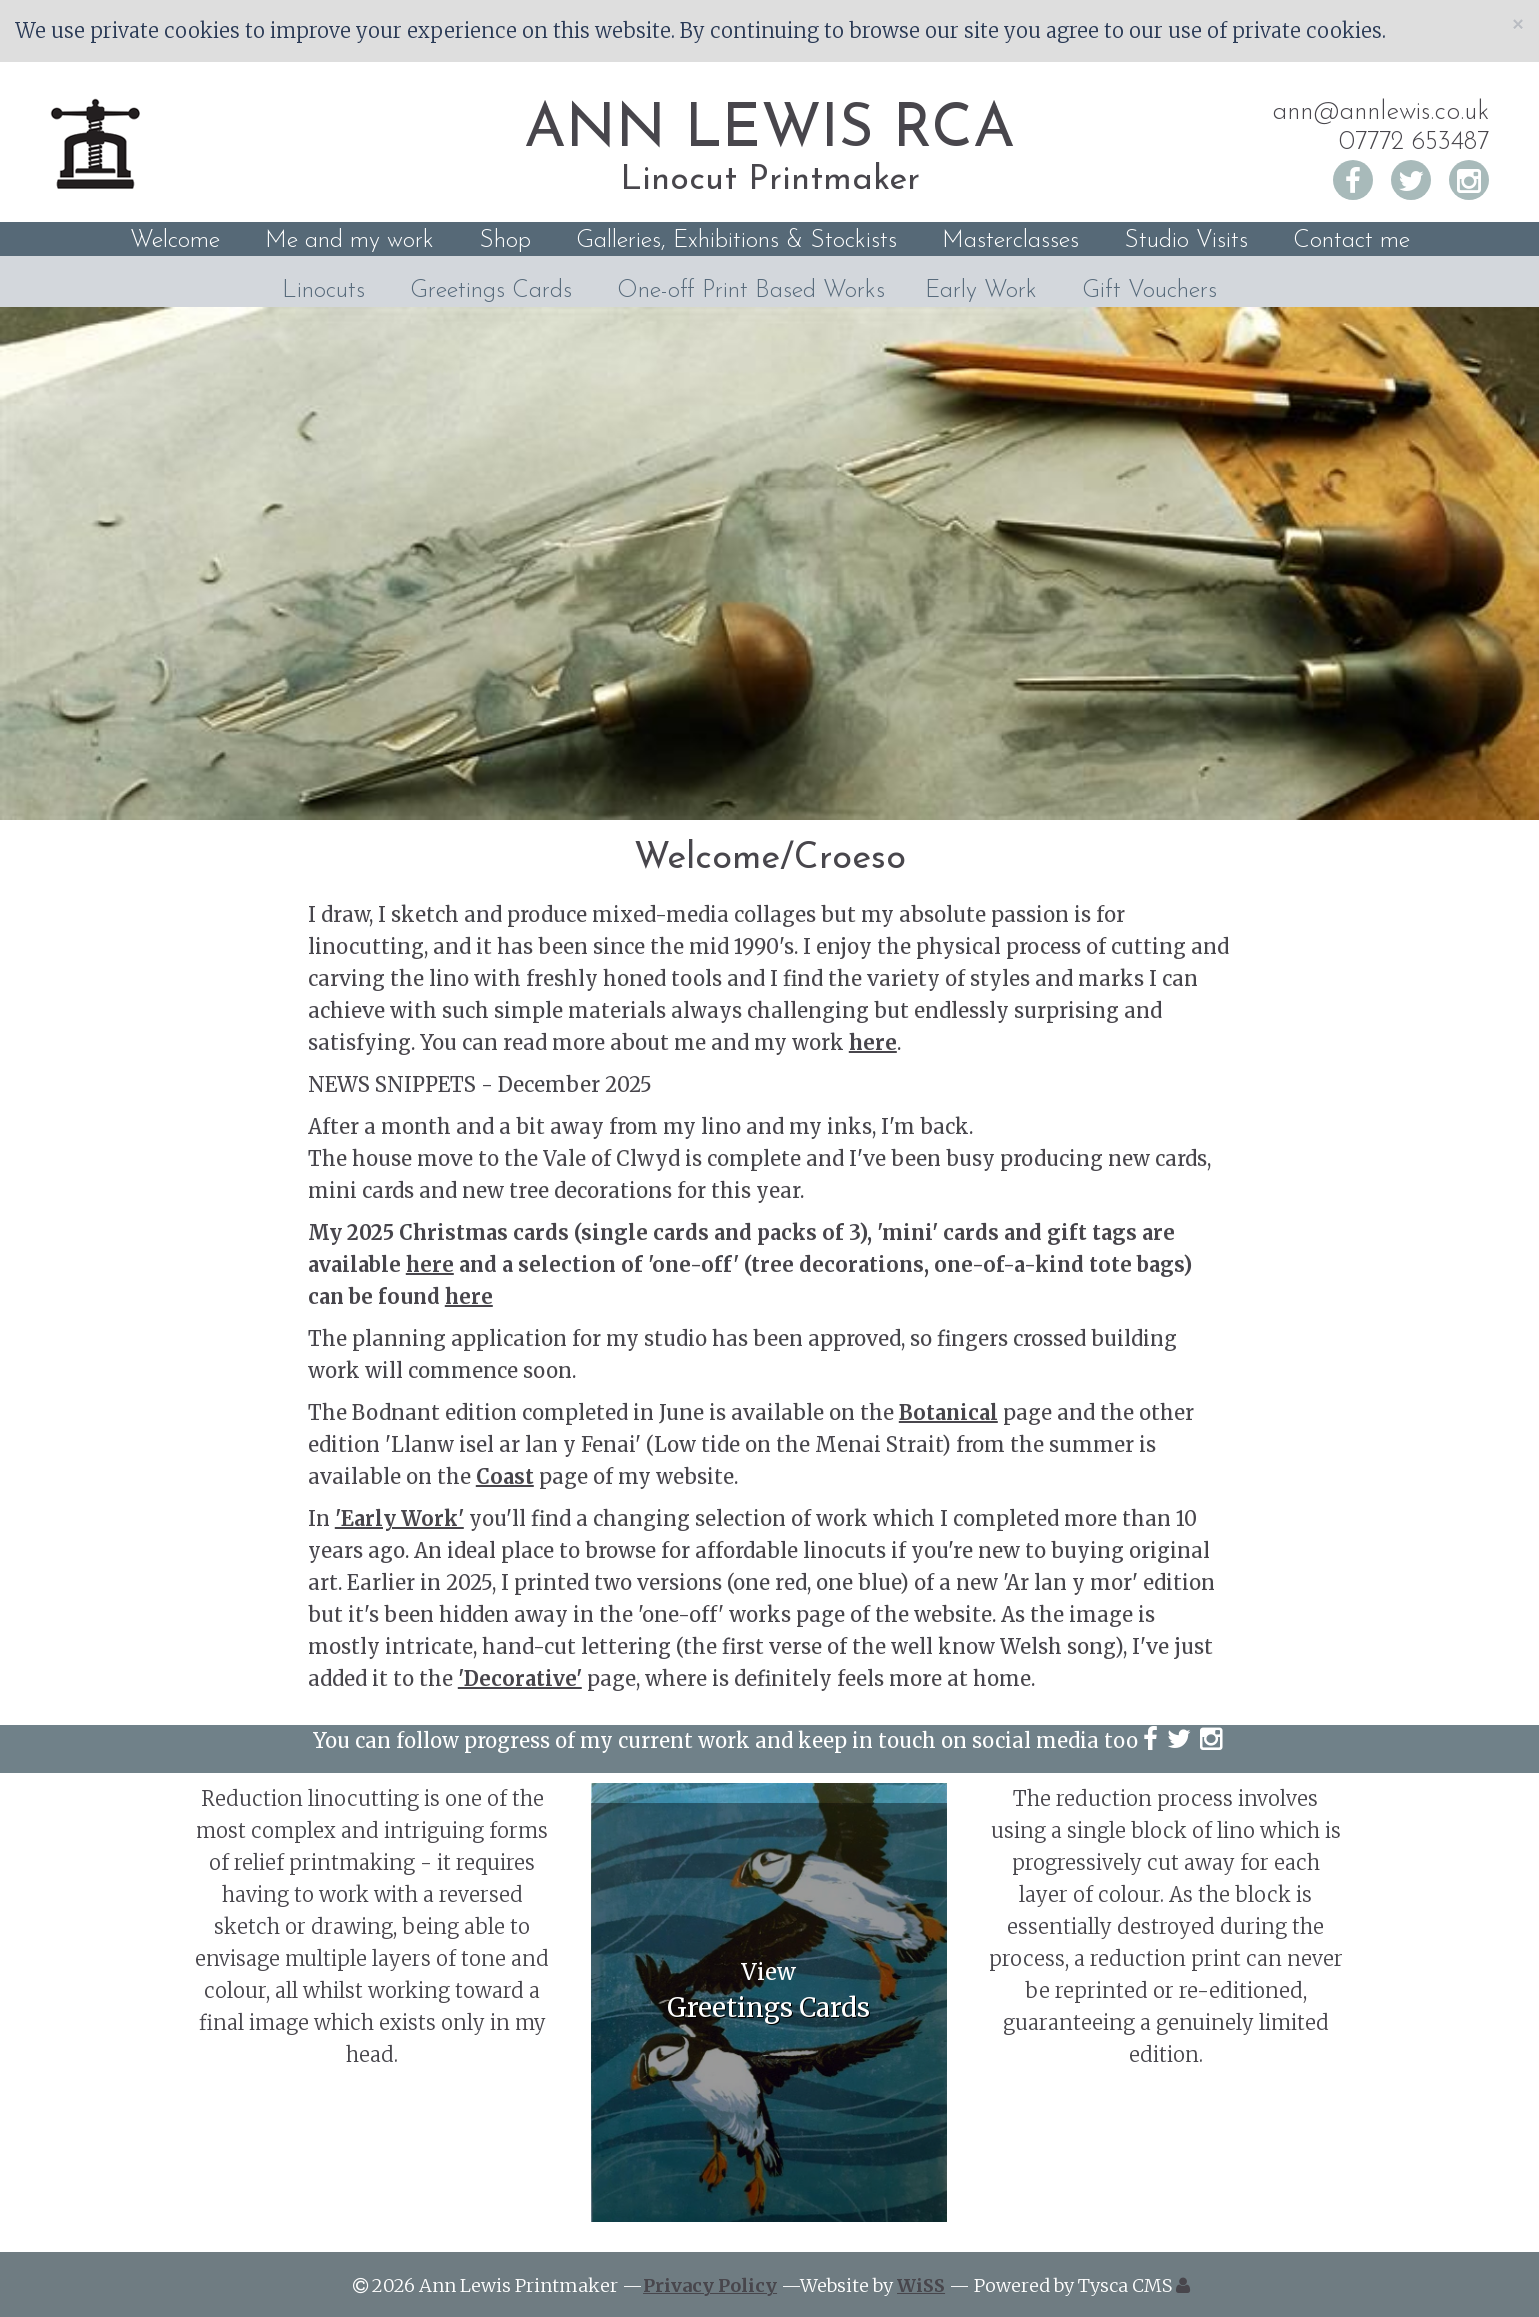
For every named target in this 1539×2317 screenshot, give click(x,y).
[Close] (1518, 23)
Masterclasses (1010, 241)
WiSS (921, 2285)
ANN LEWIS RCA (769, 131)
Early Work (981, 291)
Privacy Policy (710, 2285)
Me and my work (349, 241)
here (873, 1042)
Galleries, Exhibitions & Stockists (736, 241)
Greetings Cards (491, 291)
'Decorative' (520, 1678)
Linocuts (323, 291)
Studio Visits (1186, 241)
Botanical (948, 1412)
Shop (505, 241)
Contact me (1351, 241)
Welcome (175, 241)
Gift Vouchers (1149, 291)
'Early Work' (399, 1518)
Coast (505, 1476)
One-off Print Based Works (751, 291)
